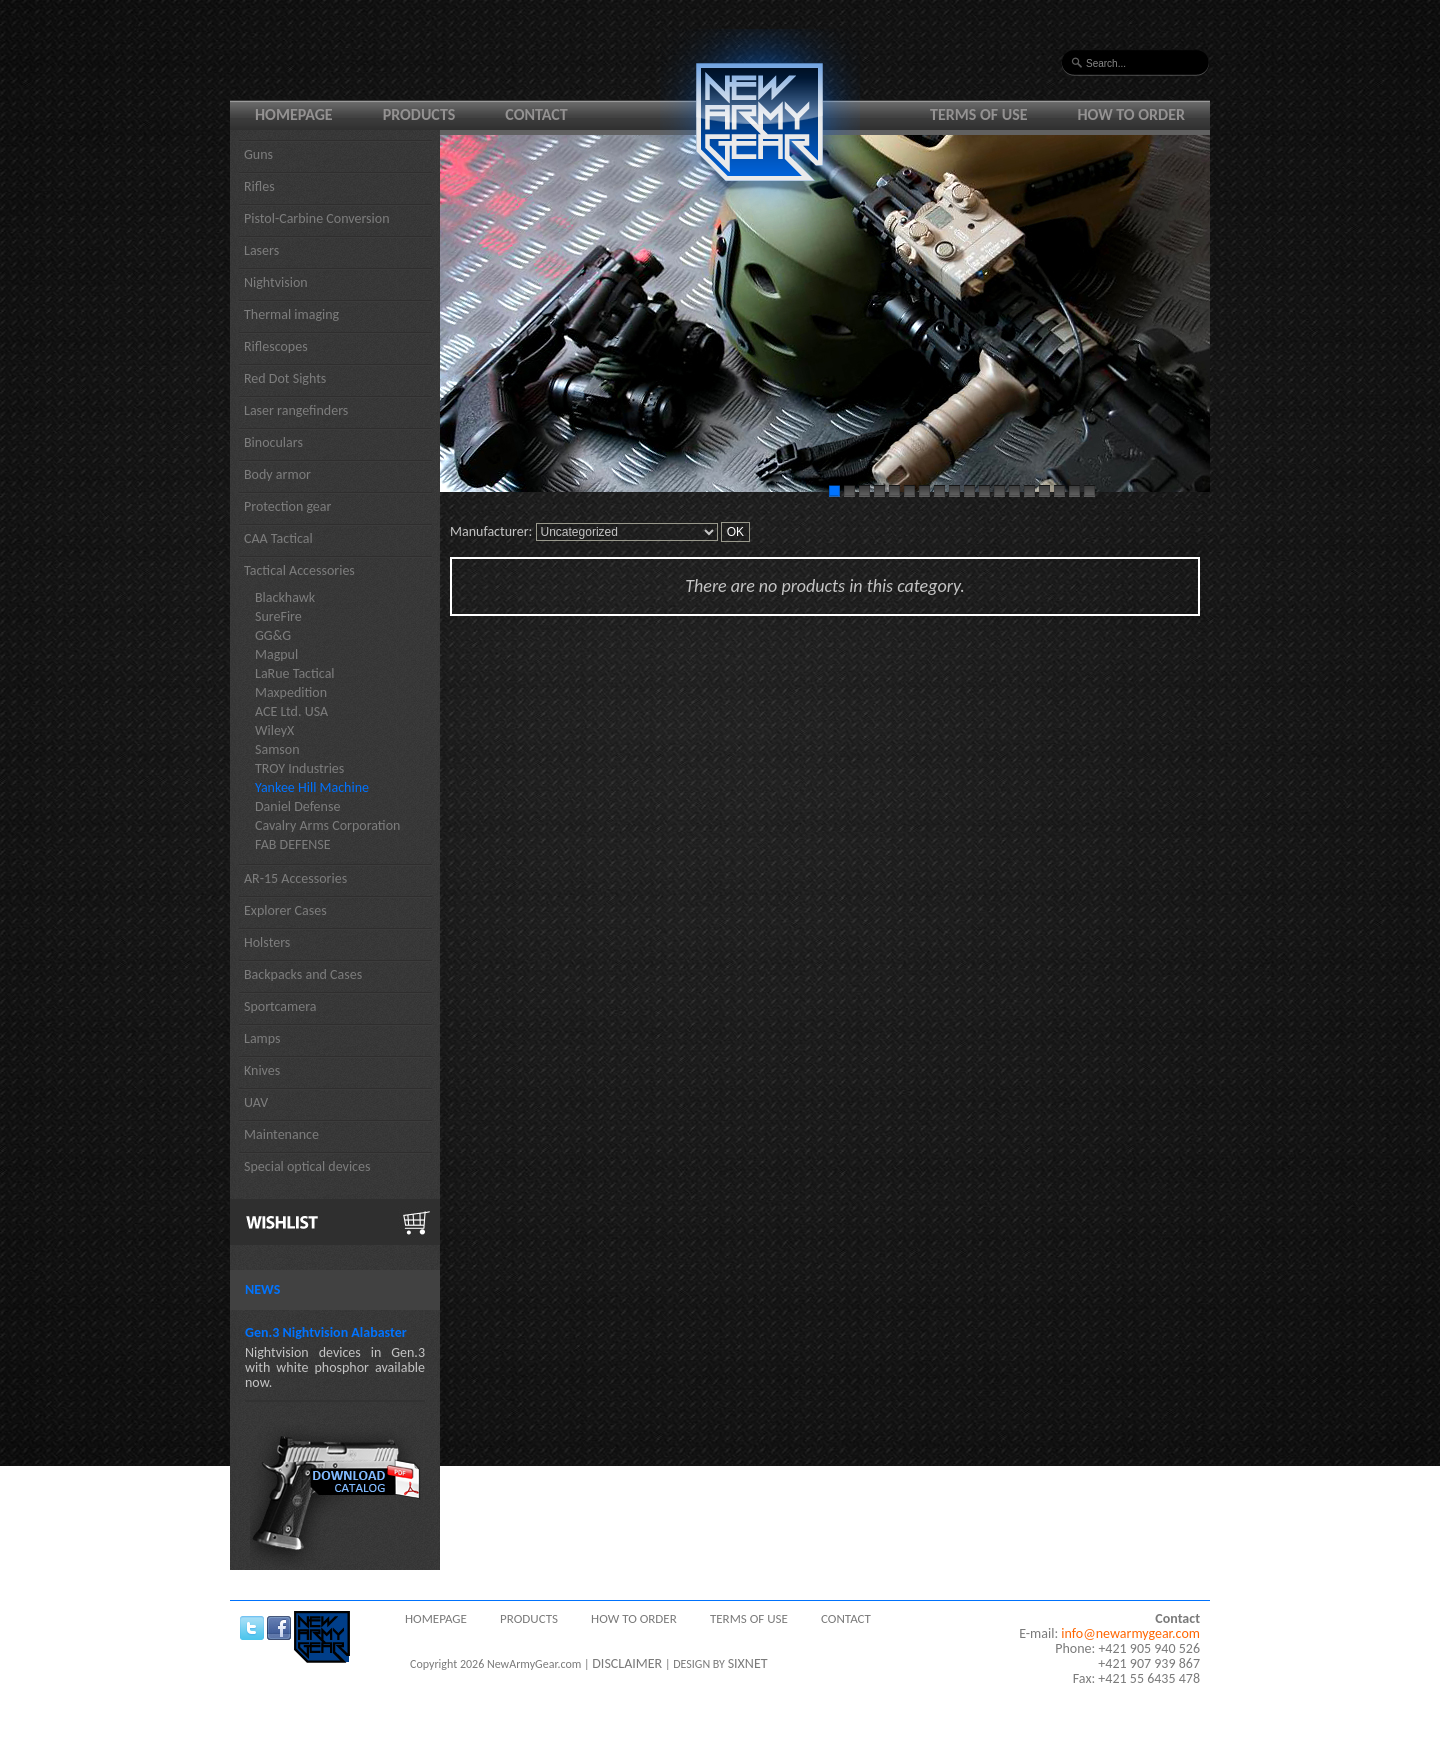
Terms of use (979, 114)
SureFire (278, 616)
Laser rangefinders (296, 410)
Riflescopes (276, 346)
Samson (277, 749)
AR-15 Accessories (295, 878)
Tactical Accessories (299, 570)
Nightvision (276, 282)
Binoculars (273, 442)
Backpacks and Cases (303, 974)
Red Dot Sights (285, 378)
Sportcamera (280, 1006)
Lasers (261, 250)
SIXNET (748, 1663)
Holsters (267, 942)
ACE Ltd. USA (291, 711)
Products (419, 114)
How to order (1132, 114)
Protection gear (287, 506)
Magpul (276, 654)
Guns (258, 154)
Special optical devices (307, 1166)
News (262, 1289)
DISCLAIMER (627, 1663)
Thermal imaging (291, 314)
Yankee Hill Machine (312, 787)
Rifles (259, 186)
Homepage (294, 114)
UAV (256, 1102)
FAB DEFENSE (293, 844)
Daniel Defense (297, 806)
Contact (536, 114)
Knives (262, 1070)
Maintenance (281, 1134)
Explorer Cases (285, 910)
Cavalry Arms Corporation (327, 825)
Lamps (262, 1038)
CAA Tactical (278, 538)
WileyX (274, 730)
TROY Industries (299, 768)
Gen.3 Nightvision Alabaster (326, 1332)
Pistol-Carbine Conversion (317, 218)
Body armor (277, 474)
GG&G (273, 635)
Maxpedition (291, 692)
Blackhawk (285, 597)
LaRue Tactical (295, 673)
